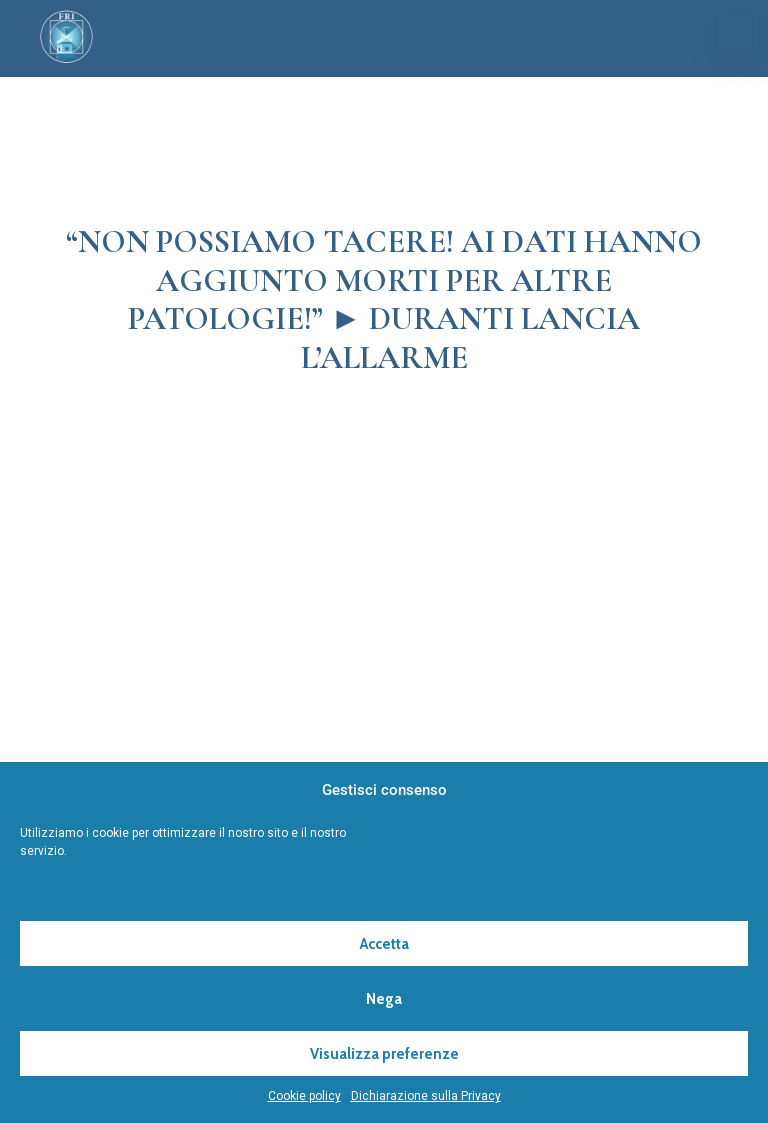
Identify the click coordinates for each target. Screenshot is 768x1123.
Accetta (384, 944)
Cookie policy (304, 1096)
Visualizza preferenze (384, 1054)
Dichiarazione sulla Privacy (426, 1096)
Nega (384, 999)
